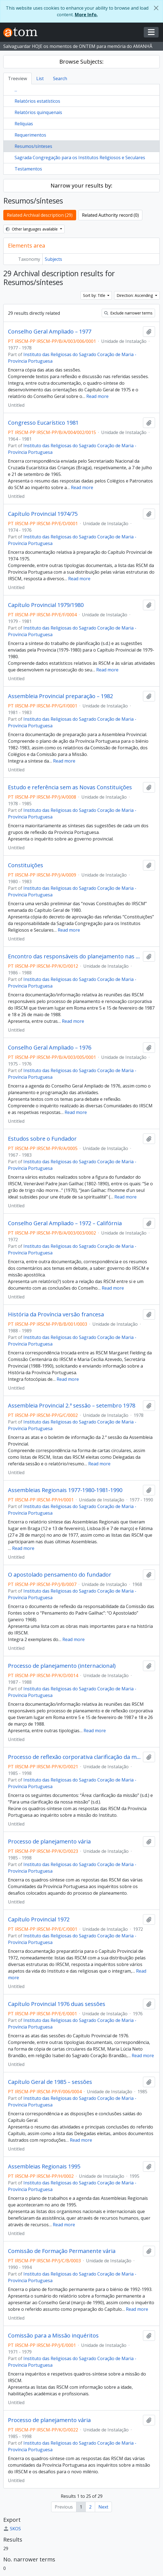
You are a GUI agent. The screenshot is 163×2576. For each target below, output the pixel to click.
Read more (97, 396)
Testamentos (28, 169)
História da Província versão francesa (56, 1314)
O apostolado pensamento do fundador (59, 1574)
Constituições (25, 865)
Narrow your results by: (81, 185)
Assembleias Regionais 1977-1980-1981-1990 (65, 1490)
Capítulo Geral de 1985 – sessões (50, 2082)
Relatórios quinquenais (38, 112)
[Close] (156, 8)
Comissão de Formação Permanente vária (61, 2251)
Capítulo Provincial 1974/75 (43, 514)
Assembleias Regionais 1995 (44, 2166)
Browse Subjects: (81, 61)
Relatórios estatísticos (37, 101)
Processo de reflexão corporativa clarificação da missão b (74, 1757)
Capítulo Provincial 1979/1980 (46, 605)
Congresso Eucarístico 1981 (43, 422)
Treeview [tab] (17, 78)
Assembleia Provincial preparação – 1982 (60, 696)
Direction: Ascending (135, 295)
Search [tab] (60, 78)
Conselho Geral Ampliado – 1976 (49, 1047)
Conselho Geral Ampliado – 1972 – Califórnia (65, 1223)
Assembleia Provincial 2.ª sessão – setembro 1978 (71, 1405)
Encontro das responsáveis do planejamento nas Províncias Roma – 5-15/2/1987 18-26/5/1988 (74, 956)
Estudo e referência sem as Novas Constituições (70, 787)
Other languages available (32, 229)
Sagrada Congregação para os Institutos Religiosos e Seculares (80, 157)
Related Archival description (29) (40, 215)
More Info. (86, 15)
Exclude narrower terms (128, 313)
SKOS (12, 2529)
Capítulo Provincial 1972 (39, 1919)
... (16, 90)
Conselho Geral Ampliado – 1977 (49, 331)
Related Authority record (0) (110, 215)
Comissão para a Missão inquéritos (53, 2335)
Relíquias (24, 124)
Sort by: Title (94, 295)
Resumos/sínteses (33, 146)
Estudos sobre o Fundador (42, 1138)
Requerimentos (30, 135)
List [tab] (40, 78)
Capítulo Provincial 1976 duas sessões (56, 2004)
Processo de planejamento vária (49, 1841)
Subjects (53, 259)
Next (103, 2507)
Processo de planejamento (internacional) (62, 1666)
